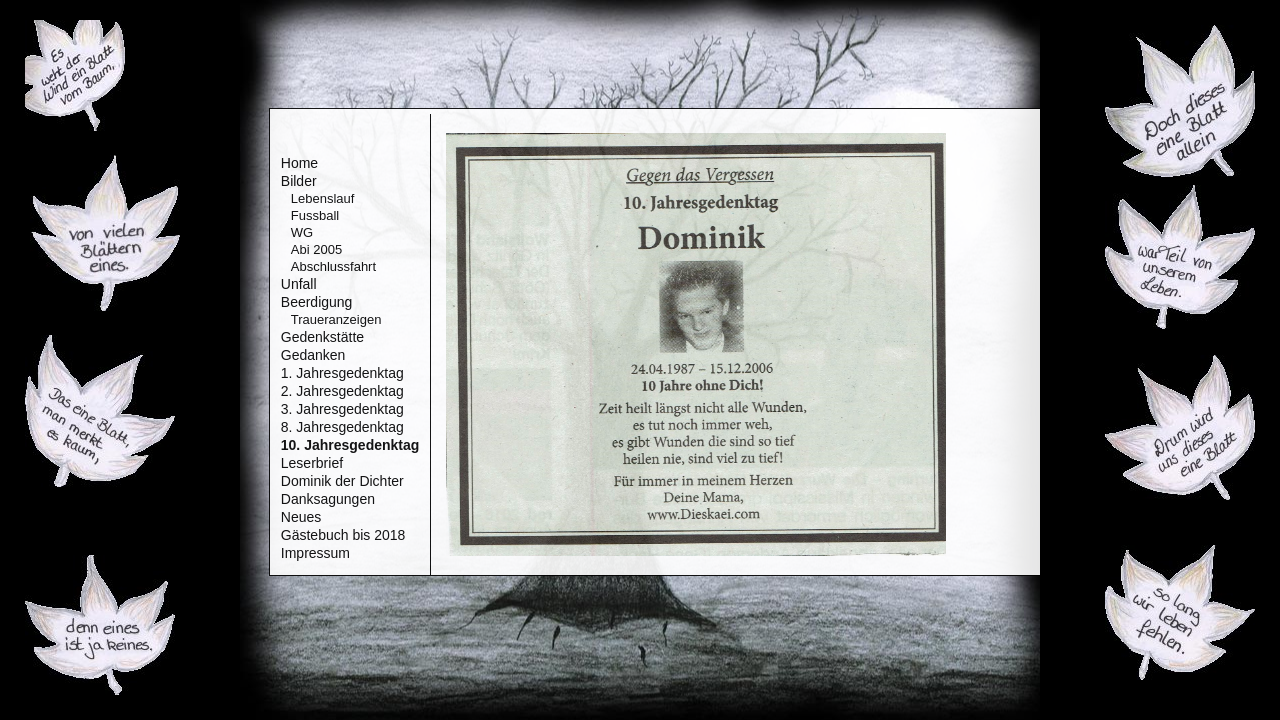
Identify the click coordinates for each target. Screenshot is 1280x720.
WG (302, 232)
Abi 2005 (316, 249)
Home (299, 163)
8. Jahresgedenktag (342, 427)
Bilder (299, 181)
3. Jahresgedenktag (342, 409)
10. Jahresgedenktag (350, 445)
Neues (301, 517)
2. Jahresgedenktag (342, 391)
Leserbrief (312, 463)
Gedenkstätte (322, 337)
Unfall (299, 284)
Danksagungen (328, 499)
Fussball (315, 215)
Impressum (315, 553)
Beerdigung (317, 302)
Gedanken (313, 355)
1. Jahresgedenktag (342, 373)
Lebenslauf (323, 198)
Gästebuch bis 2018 (343, 535)
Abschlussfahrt (333, 266)
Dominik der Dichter (342, 481)
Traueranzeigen (336, 319)
